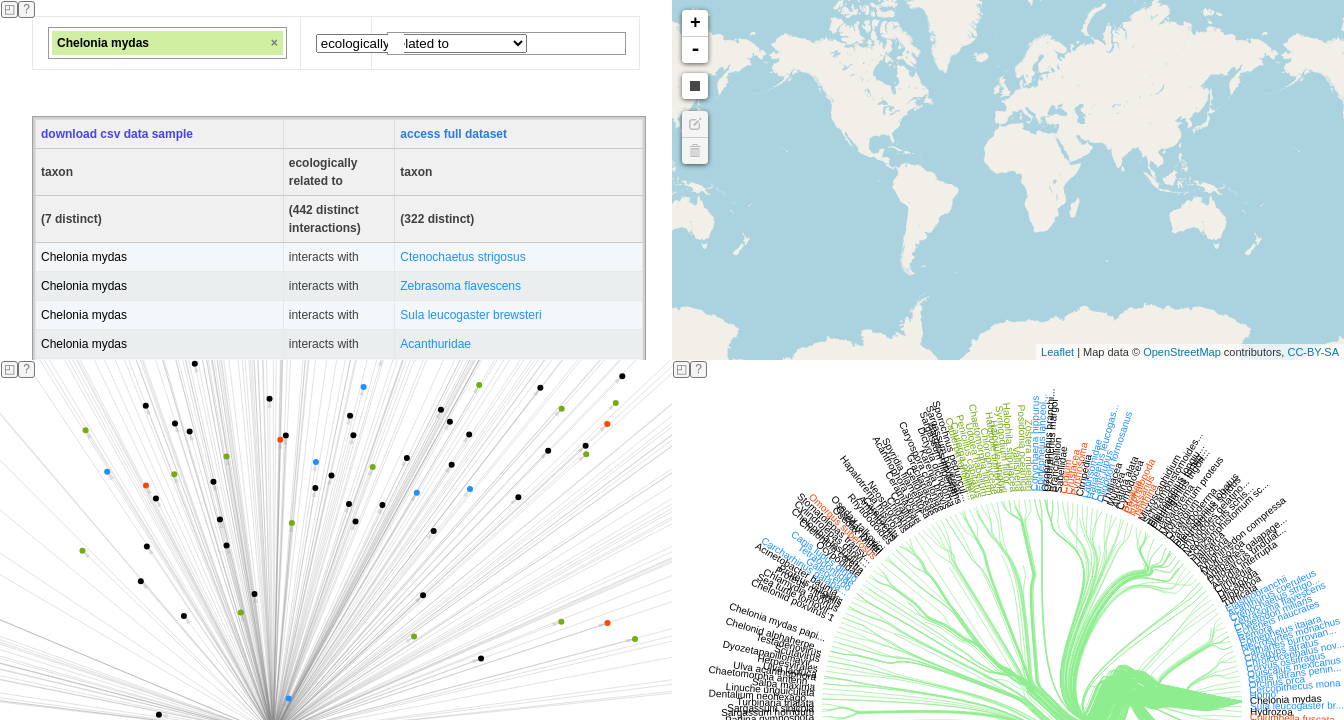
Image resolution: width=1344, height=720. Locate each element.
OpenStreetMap (1182, 352)
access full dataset (453, 134)
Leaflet (1057, 352)
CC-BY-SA (1313, 352)
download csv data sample (117, 134)
